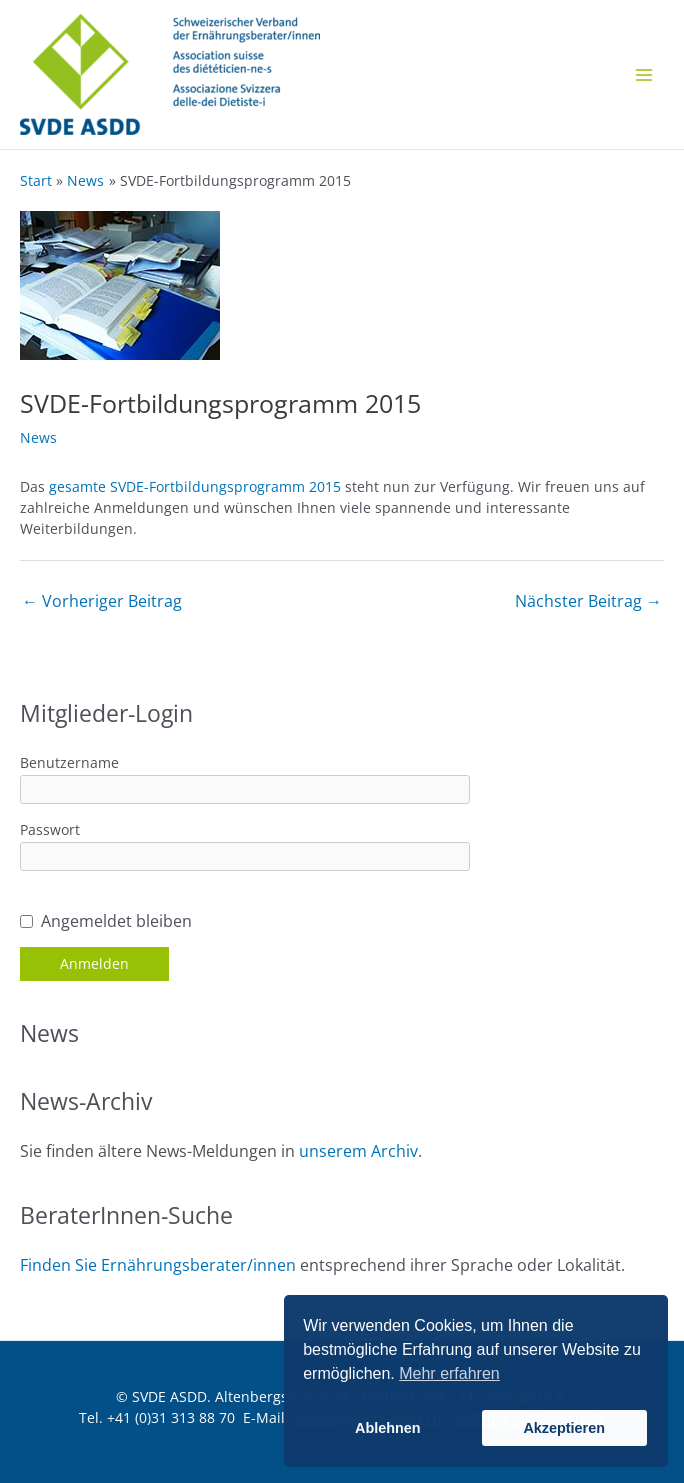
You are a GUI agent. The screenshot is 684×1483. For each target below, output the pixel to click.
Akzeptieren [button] (564, 1428)
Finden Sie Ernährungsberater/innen (158, 1265)
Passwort (50, 829)
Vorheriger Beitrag (102, 601)
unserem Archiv (358, 1151)
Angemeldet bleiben (116, 921)
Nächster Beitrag (588, 601)
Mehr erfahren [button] (449, 1373)
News (38, 437)
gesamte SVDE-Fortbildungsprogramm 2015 (195, 486)
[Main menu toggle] (643, 74)
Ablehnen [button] (388, 1428)
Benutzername (69, 762)
